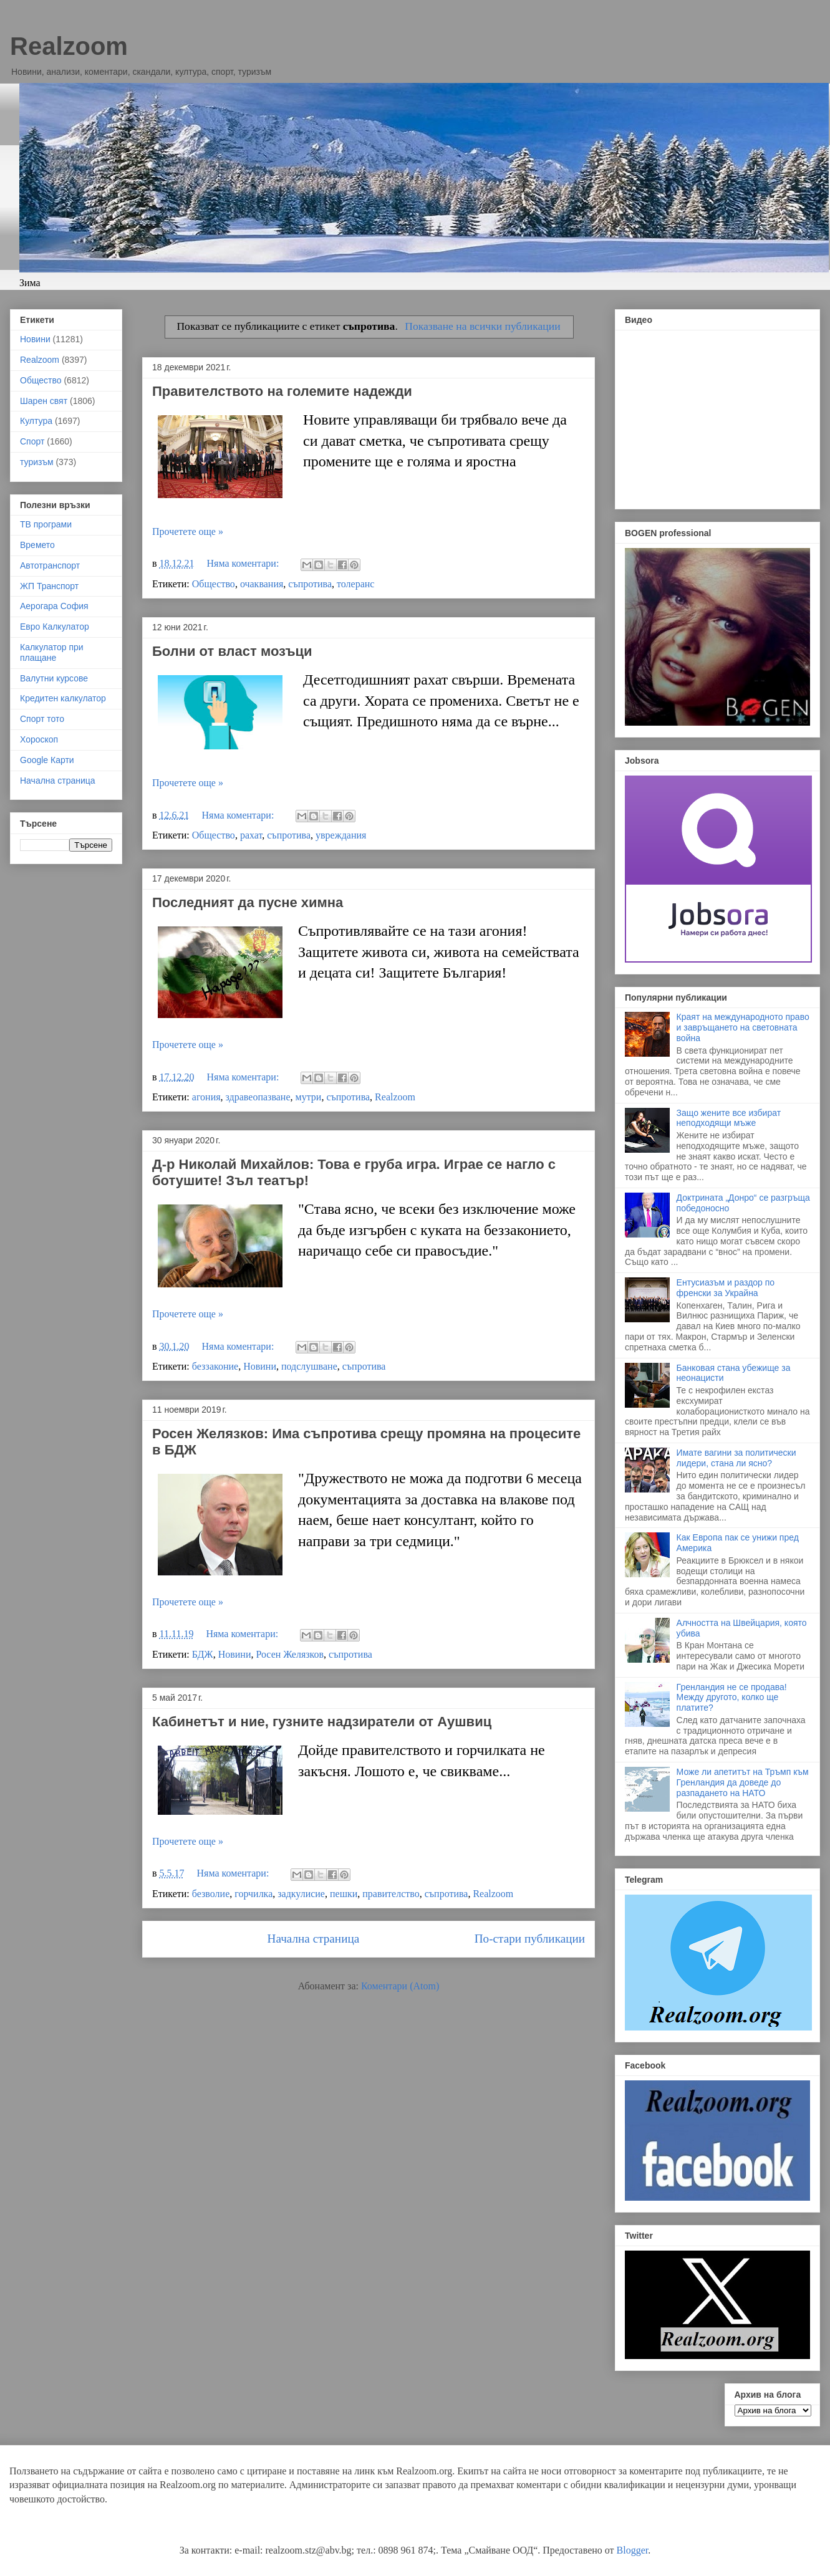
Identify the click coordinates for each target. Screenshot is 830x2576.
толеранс (355, 584)
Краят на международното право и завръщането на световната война (743, 1027)
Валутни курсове (54, 678)
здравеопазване (258, 1097)
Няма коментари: (244, 563)
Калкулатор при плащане (52, 652)
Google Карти (47, 760)
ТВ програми (46, 524)
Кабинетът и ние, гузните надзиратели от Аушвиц (321, 1721)
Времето (37, 545)
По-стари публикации (530, 1938)
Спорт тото (42, 719)
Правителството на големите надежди (282, 391)
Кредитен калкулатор (63, 698)
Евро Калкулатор (54, 627)
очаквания (261, 584)
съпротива (310, 584)
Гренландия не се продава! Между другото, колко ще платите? (732, 1697)
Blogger (633, 2550)
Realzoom (69, 46)
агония (206, 1097)
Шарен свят (43, 401)
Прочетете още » (187, 531)
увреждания (341, 835)
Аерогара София (54, 606)
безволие (210, 1893)
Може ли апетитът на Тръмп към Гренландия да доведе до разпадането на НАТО (743, 1782)
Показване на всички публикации (482, 326)
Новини (259, 1366)
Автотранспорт (50, 565)
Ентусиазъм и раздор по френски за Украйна (726, 1287)
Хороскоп (39, 739)
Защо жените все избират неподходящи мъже (729, 1118)
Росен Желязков (290, 1654)
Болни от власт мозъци (232, 651)
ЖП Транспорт (49, 586)
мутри (309, 1097)
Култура (36, 421)
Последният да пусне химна (247, 902)
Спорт (32, 441)
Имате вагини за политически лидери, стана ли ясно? (736, 1458)
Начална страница (314, 1938)
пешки (343, 1893)
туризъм (37, 462)
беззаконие (215, 1366)
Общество (213, 584)
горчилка (253, 1893)
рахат (251, 835)
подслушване (309, 1366)
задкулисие (301, 1893)
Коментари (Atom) (400, 1986)
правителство (390, 1893)
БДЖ (202, 1654)
